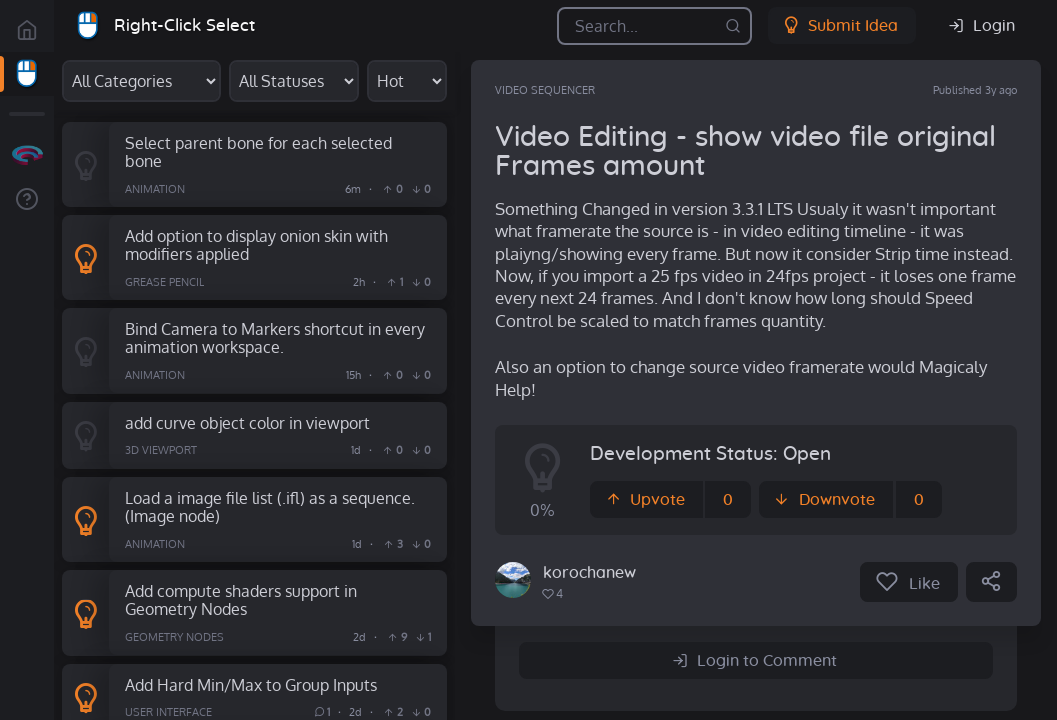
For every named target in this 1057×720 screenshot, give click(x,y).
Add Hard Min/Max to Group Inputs (251, 684)
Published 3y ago (975, 90)
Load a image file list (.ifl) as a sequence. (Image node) (270, 507)
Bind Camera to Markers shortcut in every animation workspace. (275, 338)
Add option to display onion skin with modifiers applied (256, 245)
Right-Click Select (184, 25)
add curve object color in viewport (247, 422)
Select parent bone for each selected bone (258, 152)
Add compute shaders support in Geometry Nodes (241, 600)
